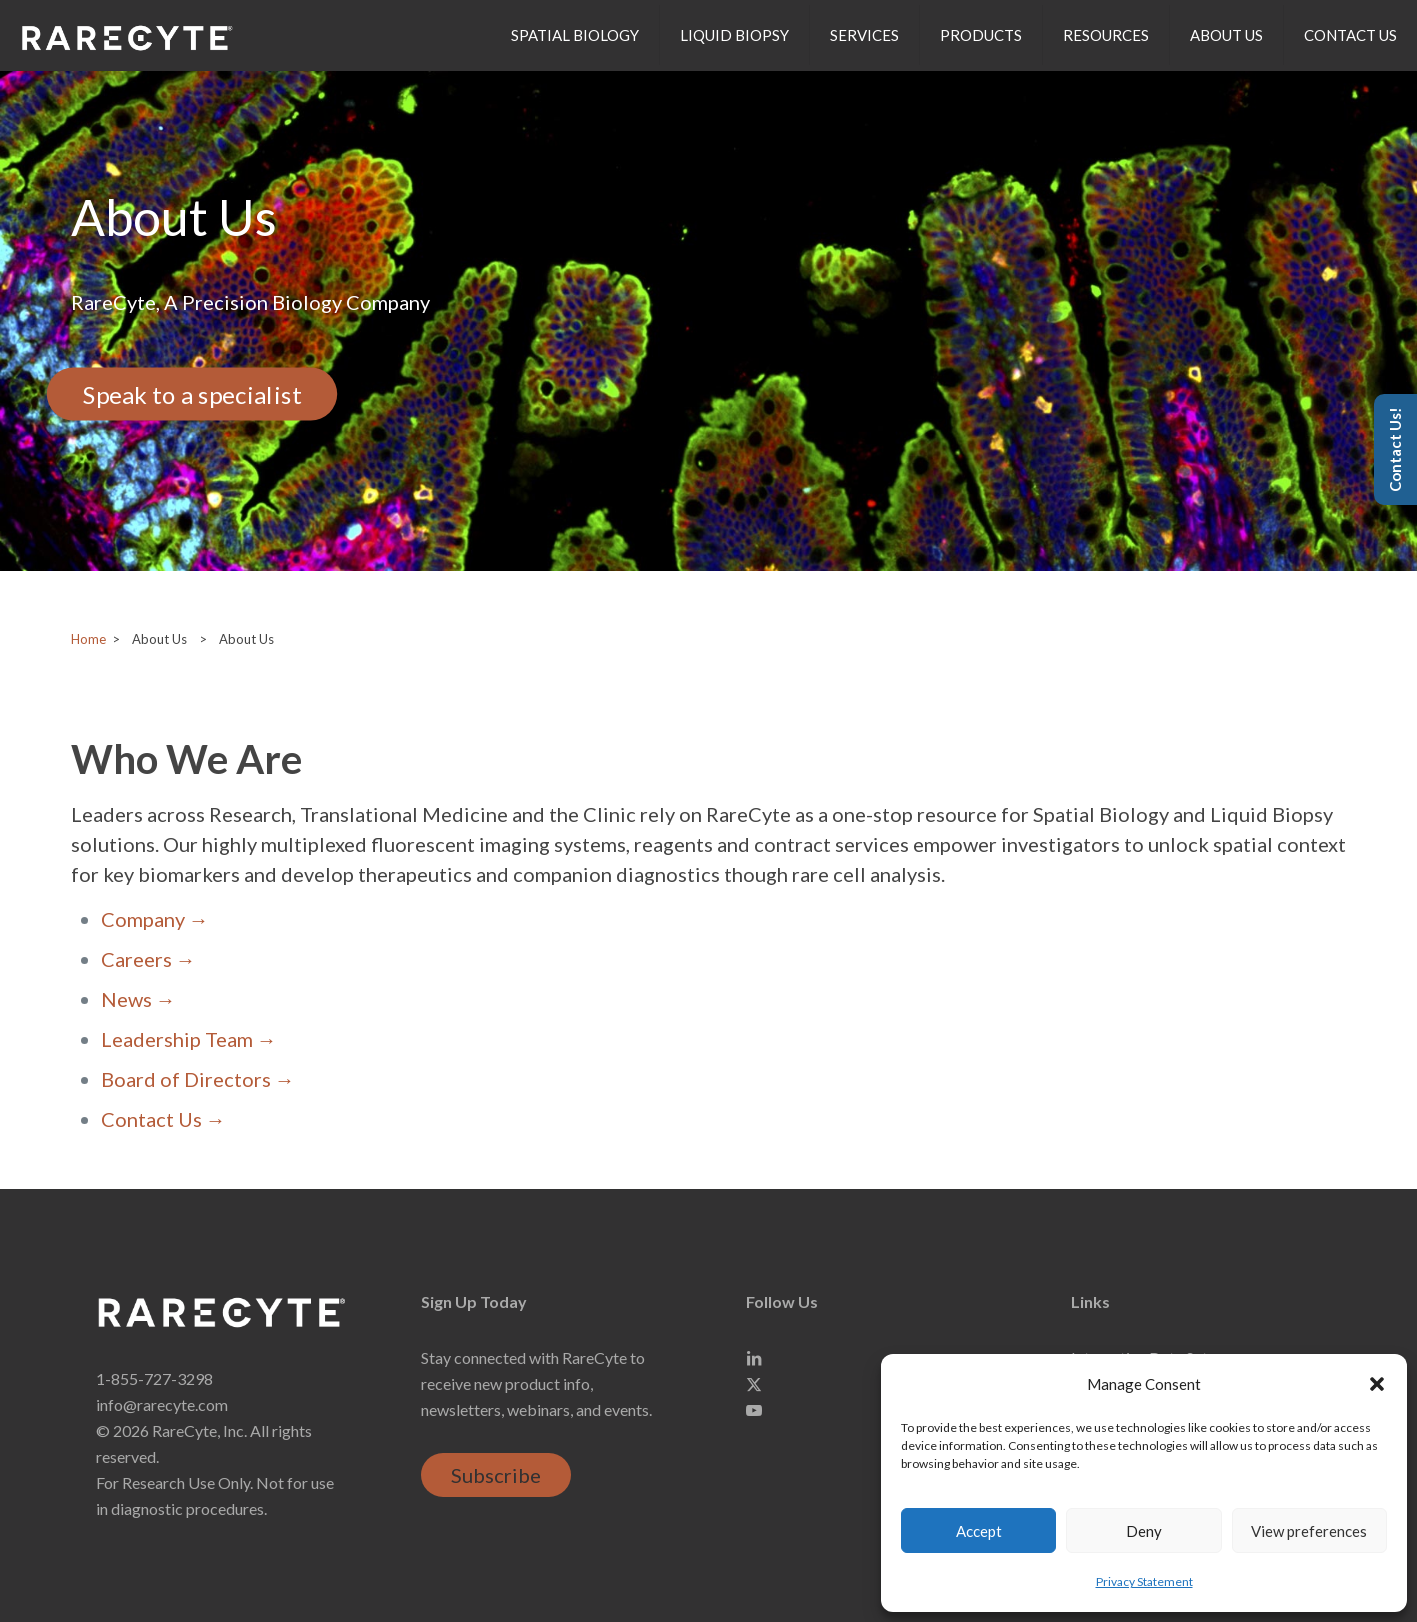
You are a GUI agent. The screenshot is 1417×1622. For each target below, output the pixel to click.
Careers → (148, 959)
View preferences (1309, 1531)
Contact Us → (163, 1119)
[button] (1377, 1384)
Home (88, 639)
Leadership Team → (189, 1039)
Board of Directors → (198, 1079)
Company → (155, 919)
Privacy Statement (1144, 1581)
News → (138, 999)
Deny (1144, 1531)
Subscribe (496, 1475)
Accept (979, 1531)
